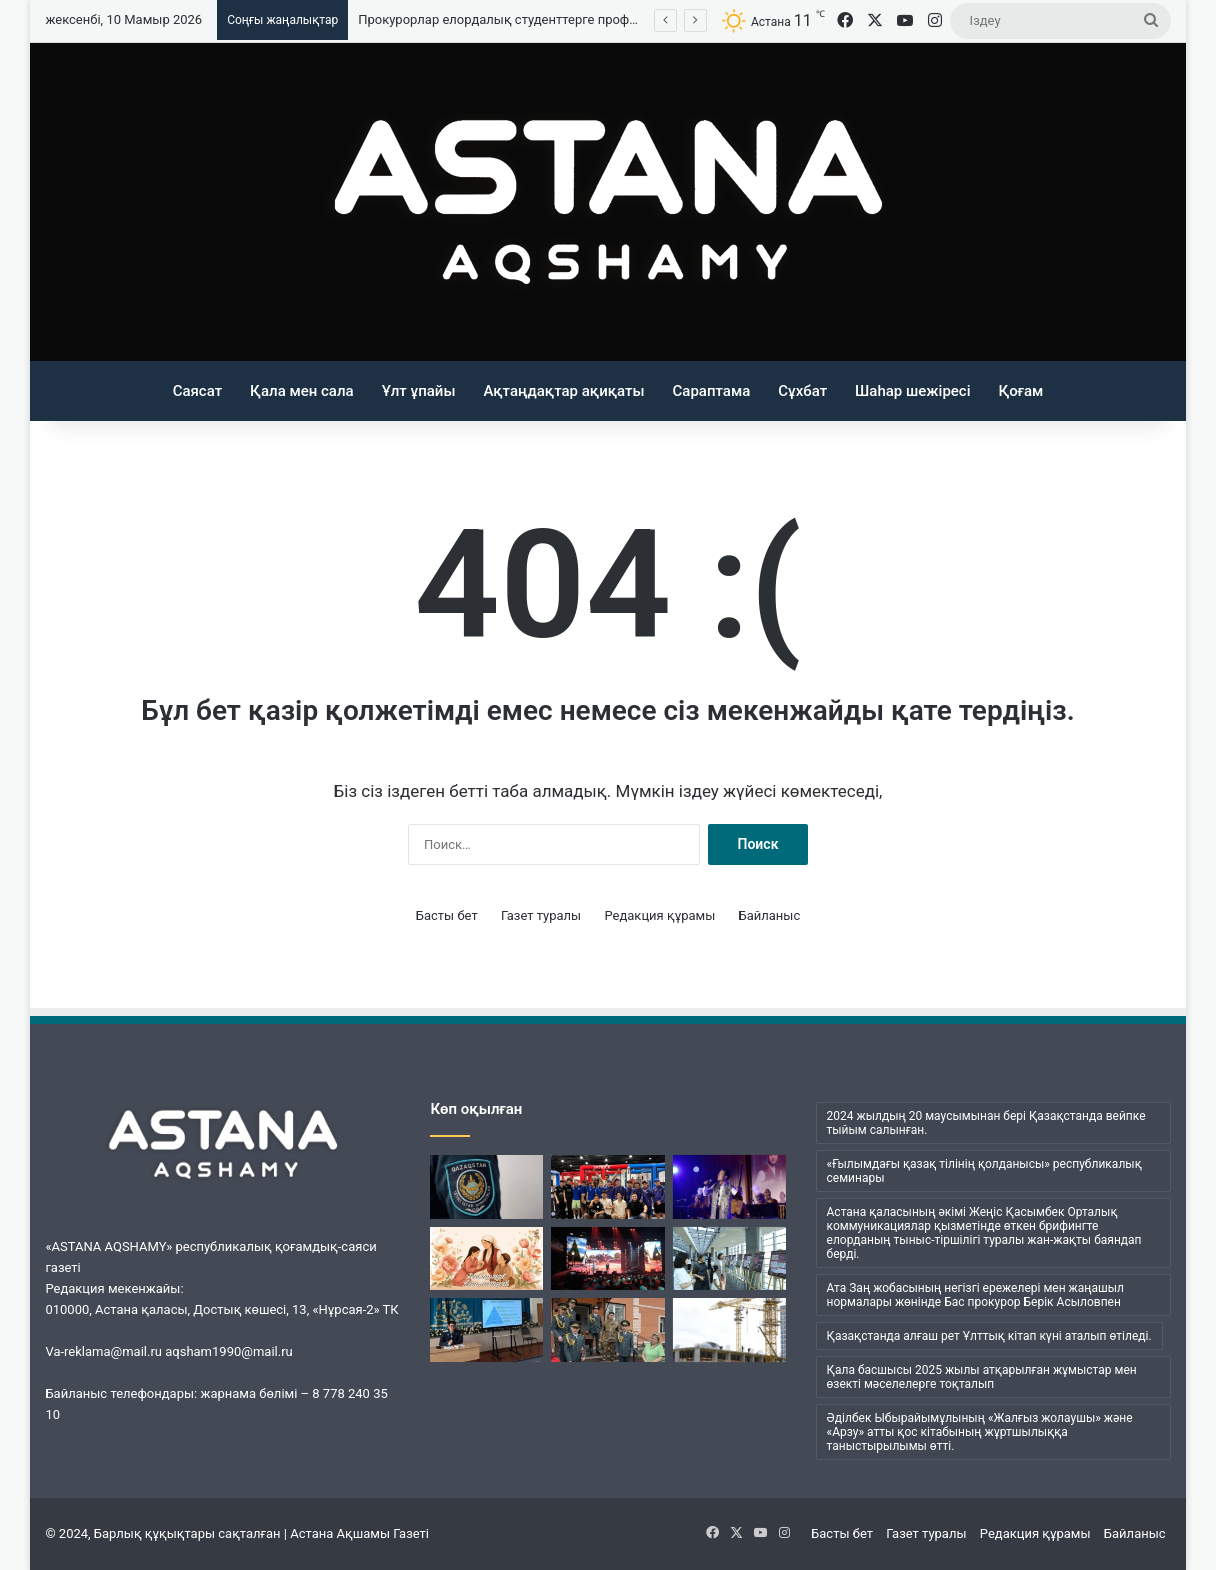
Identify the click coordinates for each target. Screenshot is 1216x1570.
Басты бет (447, 915)
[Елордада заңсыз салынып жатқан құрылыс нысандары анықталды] (729, 1330)
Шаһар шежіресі (912, 391)
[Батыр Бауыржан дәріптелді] (607, 1259)
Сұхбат (802, 391)
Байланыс (770, 915)
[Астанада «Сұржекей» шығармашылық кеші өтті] (729, 1187)
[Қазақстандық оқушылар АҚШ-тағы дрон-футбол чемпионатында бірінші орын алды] (607, 1187)
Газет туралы (541, 915)
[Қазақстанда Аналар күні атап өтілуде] (486, 1259)
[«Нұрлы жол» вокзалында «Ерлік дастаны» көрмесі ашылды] (729, 1259)
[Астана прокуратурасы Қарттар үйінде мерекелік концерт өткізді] (607, 1330)
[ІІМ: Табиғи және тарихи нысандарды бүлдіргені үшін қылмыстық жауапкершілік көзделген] (486, 1187)
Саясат (197, 391)
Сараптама (712, 391)
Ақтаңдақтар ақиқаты (563, 391)
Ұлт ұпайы (419, 391)
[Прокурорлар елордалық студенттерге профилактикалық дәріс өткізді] (486, 1330)
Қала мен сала (302, 391)
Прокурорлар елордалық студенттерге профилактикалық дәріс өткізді (574, 19)
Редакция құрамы (659, 915)
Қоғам (1021, 391)
